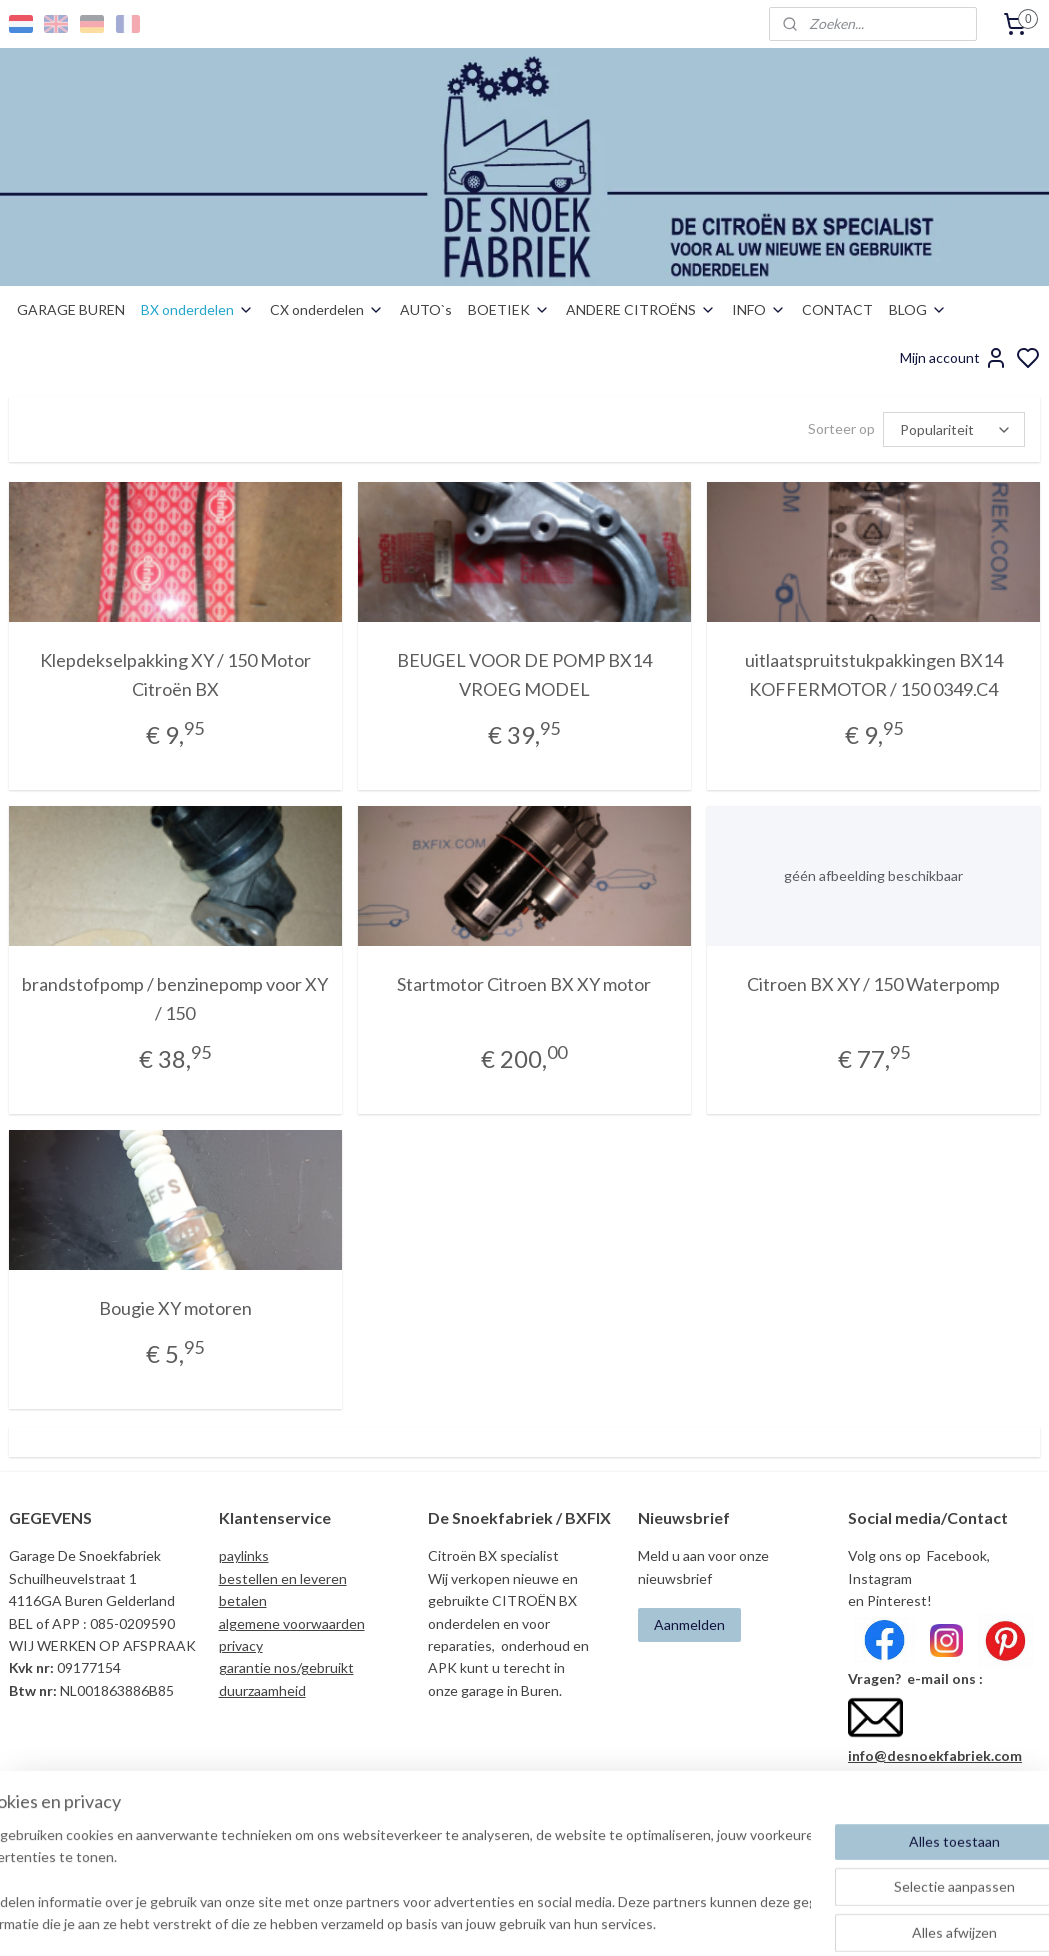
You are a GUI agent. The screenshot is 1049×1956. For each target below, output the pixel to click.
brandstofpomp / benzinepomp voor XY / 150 (175, 998)
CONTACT (837, 309)
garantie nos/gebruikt (286, 1667)
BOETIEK (509, 309)
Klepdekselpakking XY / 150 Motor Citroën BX (175, 674)
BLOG (918, 309)
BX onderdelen (197, 309)
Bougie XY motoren (175, 1308)
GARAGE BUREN (71, 309)
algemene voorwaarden (292, 1623)
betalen (243, 1600)
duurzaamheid (262, 1690)
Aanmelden (689, 1624)
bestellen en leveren (283, 1578)
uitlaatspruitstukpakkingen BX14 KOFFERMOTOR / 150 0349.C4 (874, 674)
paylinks (244, 1555)
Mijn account (954, 358)
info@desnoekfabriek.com (935, 1755)
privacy (241, 1645)
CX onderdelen (327, 309)
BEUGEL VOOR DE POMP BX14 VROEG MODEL (524, 674)
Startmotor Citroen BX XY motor (524, 984)
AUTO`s (426, 309)
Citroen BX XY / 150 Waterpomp (873, 984)
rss (629, 1919)
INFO (759, 309)
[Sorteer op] (954, 429)
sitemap (593, 1919)
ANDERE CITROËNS (641, 309)
